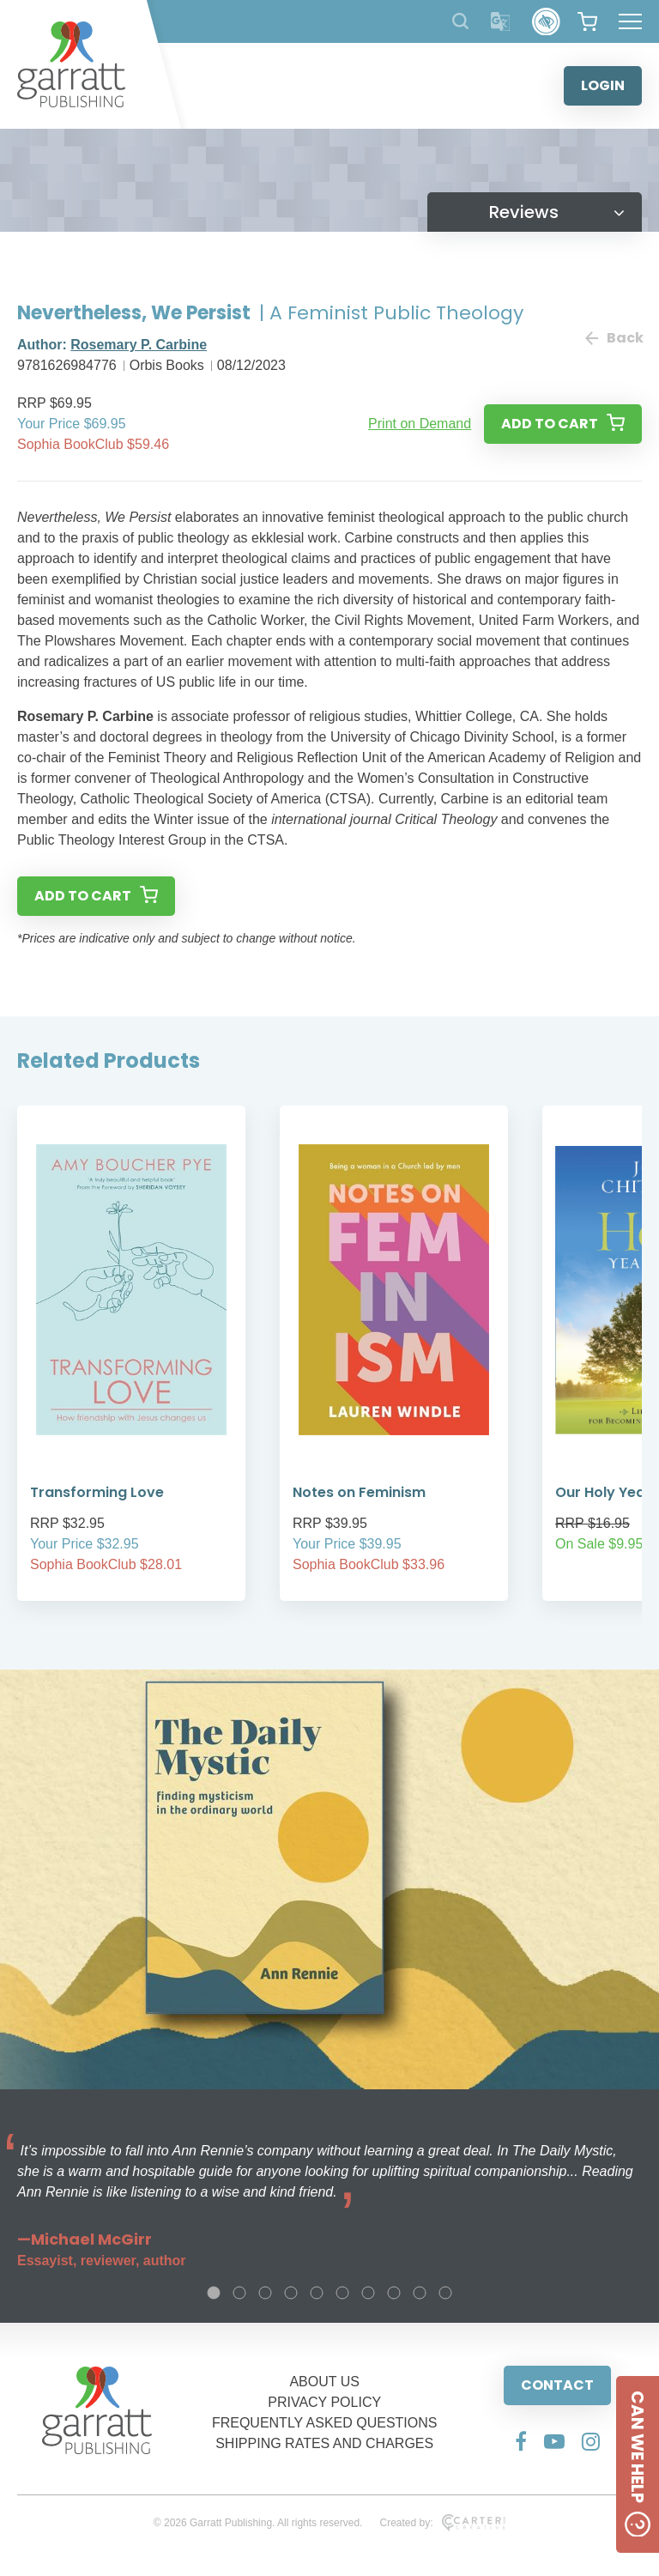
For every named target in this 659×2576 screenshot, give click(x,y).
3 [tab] (265, 2292)
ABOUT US (324, 2381)
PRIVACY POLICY (324, 2402)
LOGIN (603, 85)
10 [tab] (445, 2292)
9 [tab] (419, 2292)
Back (613, 338)
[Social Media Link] (520, 2441)
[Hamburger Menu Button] (630, 21)
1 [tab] (213, 2292)
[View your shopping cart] (587, 21)
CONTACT (557, 2385)
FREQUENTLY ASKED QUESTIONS (325, 2422)
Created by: (442, 2522)
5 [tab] (316, 2292)
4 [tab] (290, 2292)
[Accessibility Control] (546, 22)
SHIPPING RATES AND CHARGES (324, 2443)
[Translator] (501, 22)
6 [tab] (342, 2292)
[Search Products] (460, 21)
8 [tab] (393, 2292)
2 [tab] (239, 2292)
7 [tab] (368, 2292)
